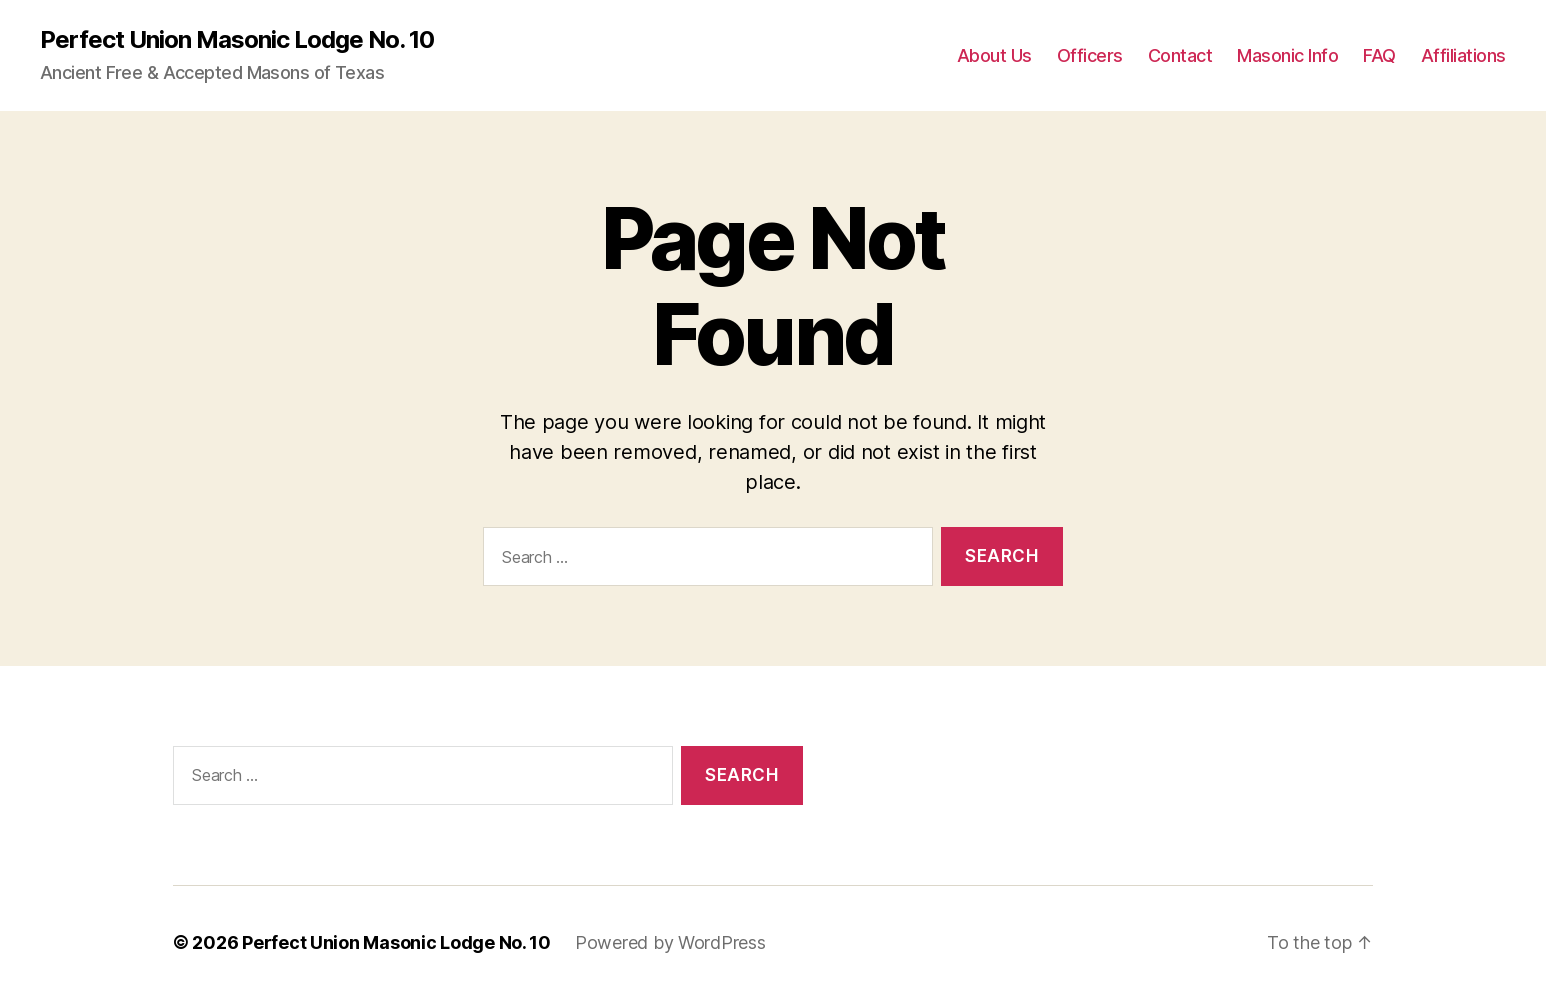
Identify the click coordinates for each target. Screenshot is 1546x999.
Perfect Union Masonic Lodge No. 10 (237, 40)
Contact (1180, 55)
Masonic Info (1287, 55)
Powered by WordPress (670, 942)
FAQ (1379, 55)
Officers (1090, 55)
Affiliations (1463, 55)
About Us (994, 55)
